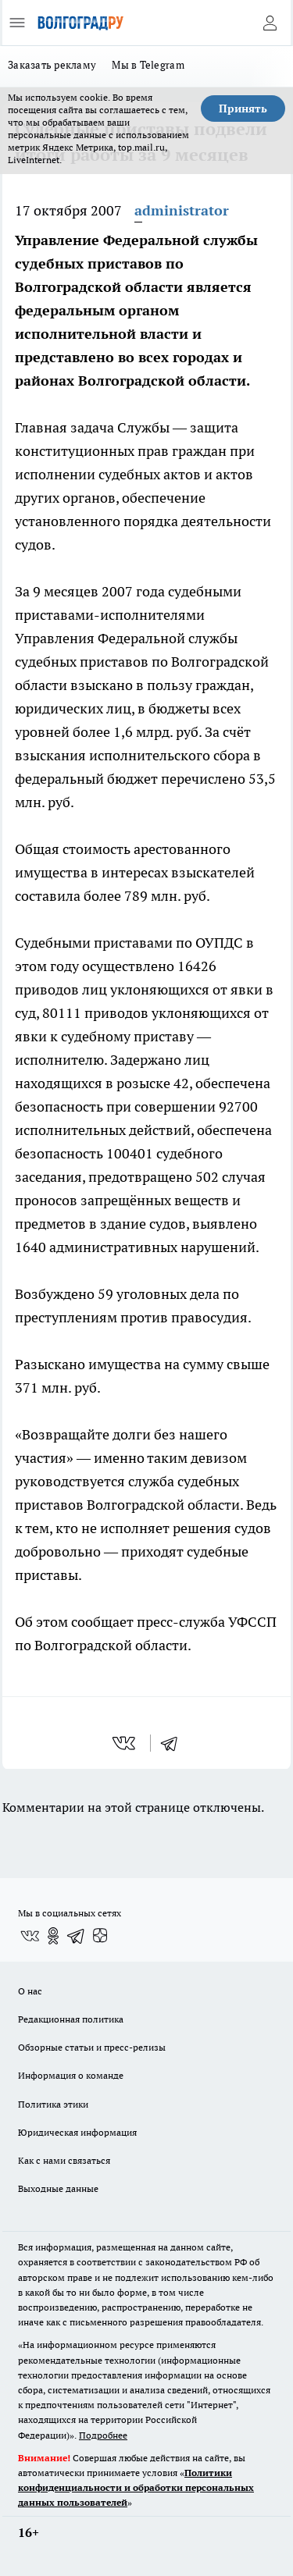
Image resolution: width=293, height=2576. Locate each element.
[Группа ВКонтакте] (29, 1936)
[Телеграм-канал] (76, 1936)
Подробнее (103, 2435)
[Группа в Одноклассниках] (53, 1936)
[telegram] (174, 1743)
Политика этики (53, 2104)
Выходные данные (58, 2188)
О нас (30, 1991)
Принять (243, 108)
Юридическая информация (77, 2132)
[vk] (125, 1743)
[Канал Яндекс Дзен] (100, 1936)
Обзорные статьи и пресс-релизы (92, 2047)
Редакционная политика (70, 2019)
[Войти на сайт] (269, 22)
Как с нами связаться (64, 2160)
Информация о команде (70, 2075)
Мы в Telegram (148, 65)
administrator (181, 210)
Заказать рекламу (52, 65)
